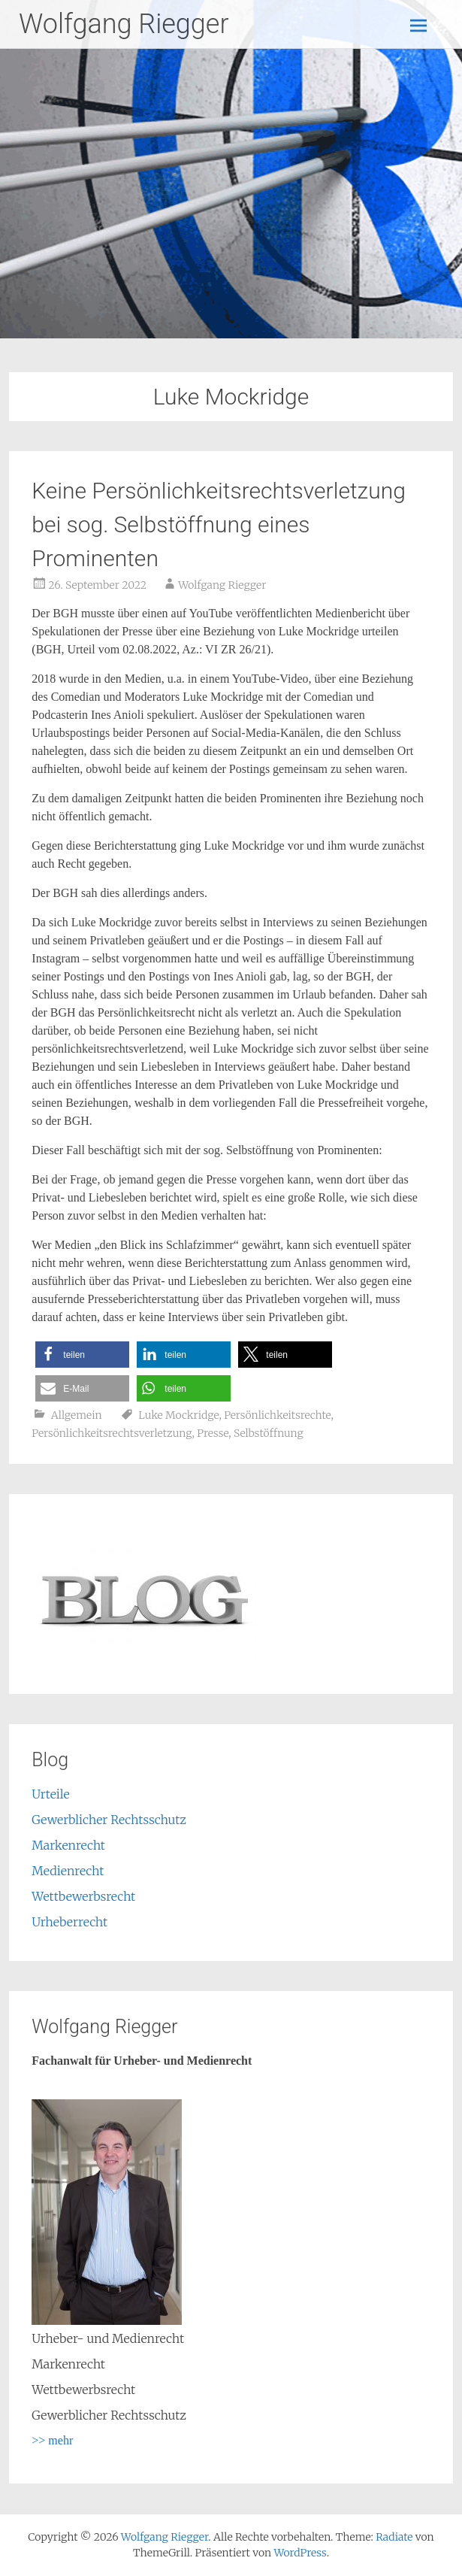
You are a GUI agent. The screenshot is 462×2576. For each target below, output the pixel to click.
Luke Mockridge (178, 1415)
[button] (82, 1354)
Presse (212, 1433)
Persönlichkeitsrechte (277, 1415)
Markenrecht (68, 1845)
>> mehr (52, 2440)
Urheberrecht (69, 1921)
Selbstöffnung (268, 1433)
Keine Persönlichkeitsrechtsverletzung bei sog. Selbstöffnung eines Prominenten (219, 524)
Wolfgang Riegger (124, 24)
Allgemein (76, 1415)
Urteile (50, 1794)
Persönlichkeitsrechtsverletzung (112, 1433)
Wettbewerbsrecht (83, 1896)
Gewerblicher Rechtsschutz (109, 1819)
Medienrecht (68, 1870)
